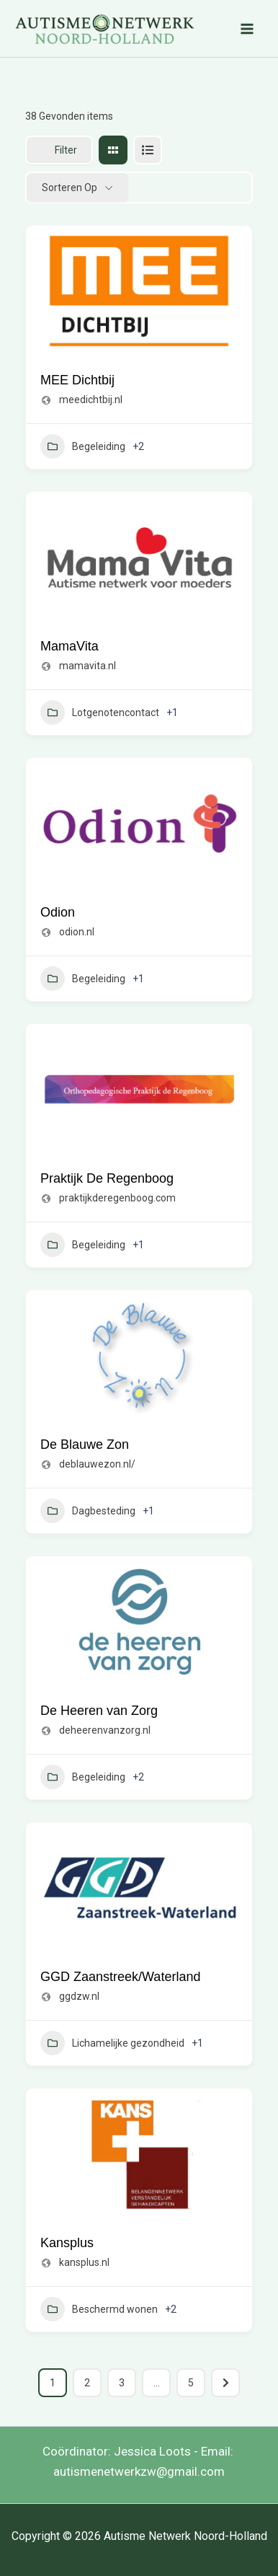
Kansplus (67, 2243)
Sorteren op (69, 187)
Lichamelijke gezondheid (112, 2043)
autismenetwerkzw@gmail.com (139, 2471)
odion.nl (76, 932)
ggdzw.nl (79, 1996)
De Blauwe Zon (84, 1444)
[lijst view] (147, 150)
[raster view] (113, 150)
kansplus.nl (84, 2262)
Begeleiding (82, 446)
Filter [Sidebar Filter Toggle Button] (59, 150)
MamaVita (69, 646)
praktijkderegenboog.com (117, 1198)
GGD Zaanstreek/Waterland (120, 1977)
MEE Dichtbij (77, 380)
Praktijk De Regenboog (107, 1178)
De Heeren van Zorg (99, 1710)
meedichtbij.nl (90, 399)
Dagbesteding (87, 1511)
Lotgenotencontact (99, 712)
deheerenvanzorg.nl (105, 1730)
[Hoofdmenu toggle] (247, 28)
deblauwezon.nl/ (97, 1464)
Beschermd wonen (99, 2309)
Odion (57, 912)
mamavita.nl (87, 665)
